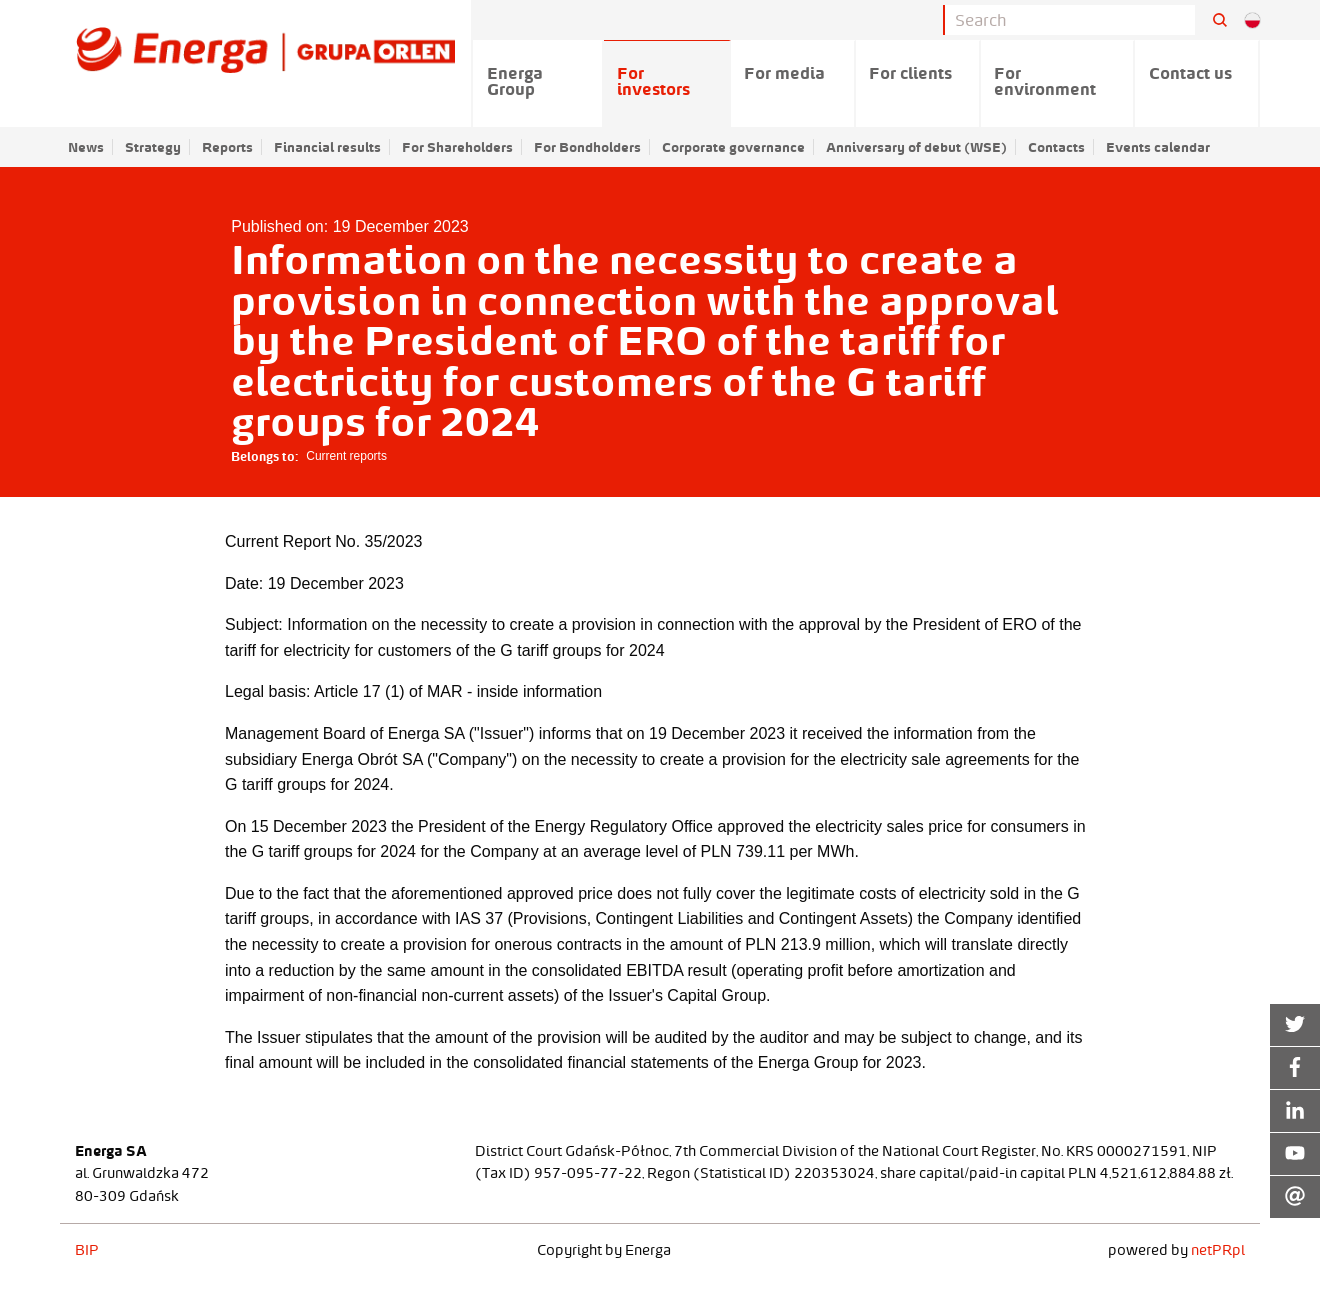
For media (784, 73)
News (86, 147)
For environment (1045, 81)
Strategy (153, 147)
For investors (653, 81)
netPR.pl (1218, 1250)
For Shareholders (457, 147)
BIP (87, 1250)
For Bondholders (587, 147)
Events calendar (1158, 147)
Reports (227, 147)
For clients (910, 73)
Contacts (1056, 147)
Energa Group (515, 81)
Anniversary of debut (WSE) (916, 147)
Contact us (1190, 73)
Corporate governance (733, 147)
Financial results (327, 147)
